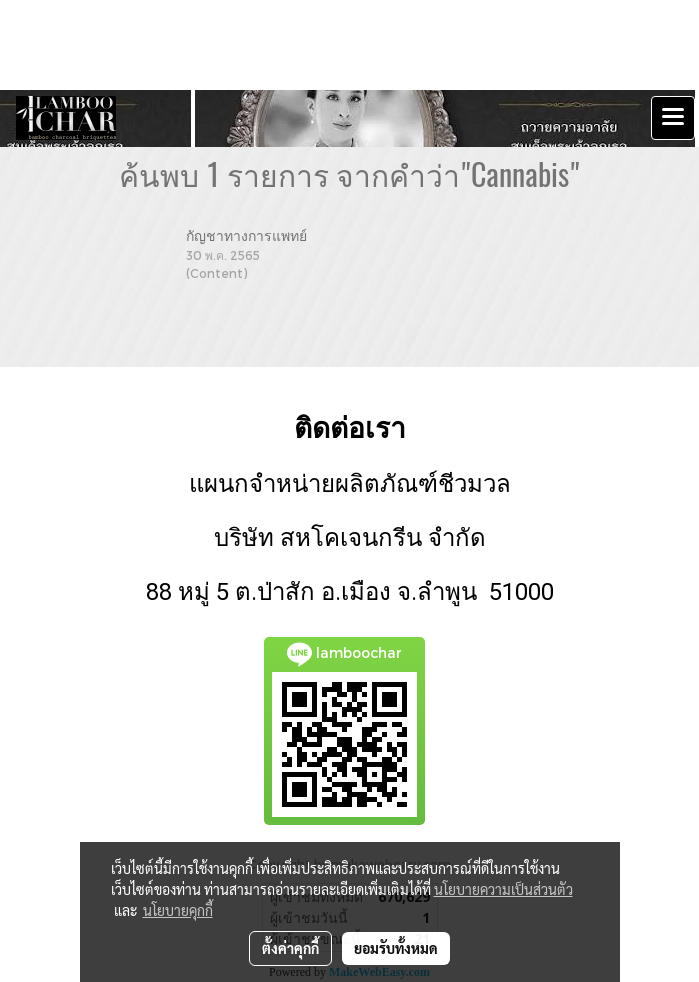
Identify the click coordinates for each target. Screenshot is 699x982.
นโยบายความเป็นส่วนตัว (503, 889)
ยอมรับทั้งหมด (396, 948)
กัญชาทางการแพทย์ (246, 235)
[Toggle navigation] (673, 118)
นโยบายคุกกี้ (178, 910)
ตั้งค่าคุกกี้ (290, 948)
